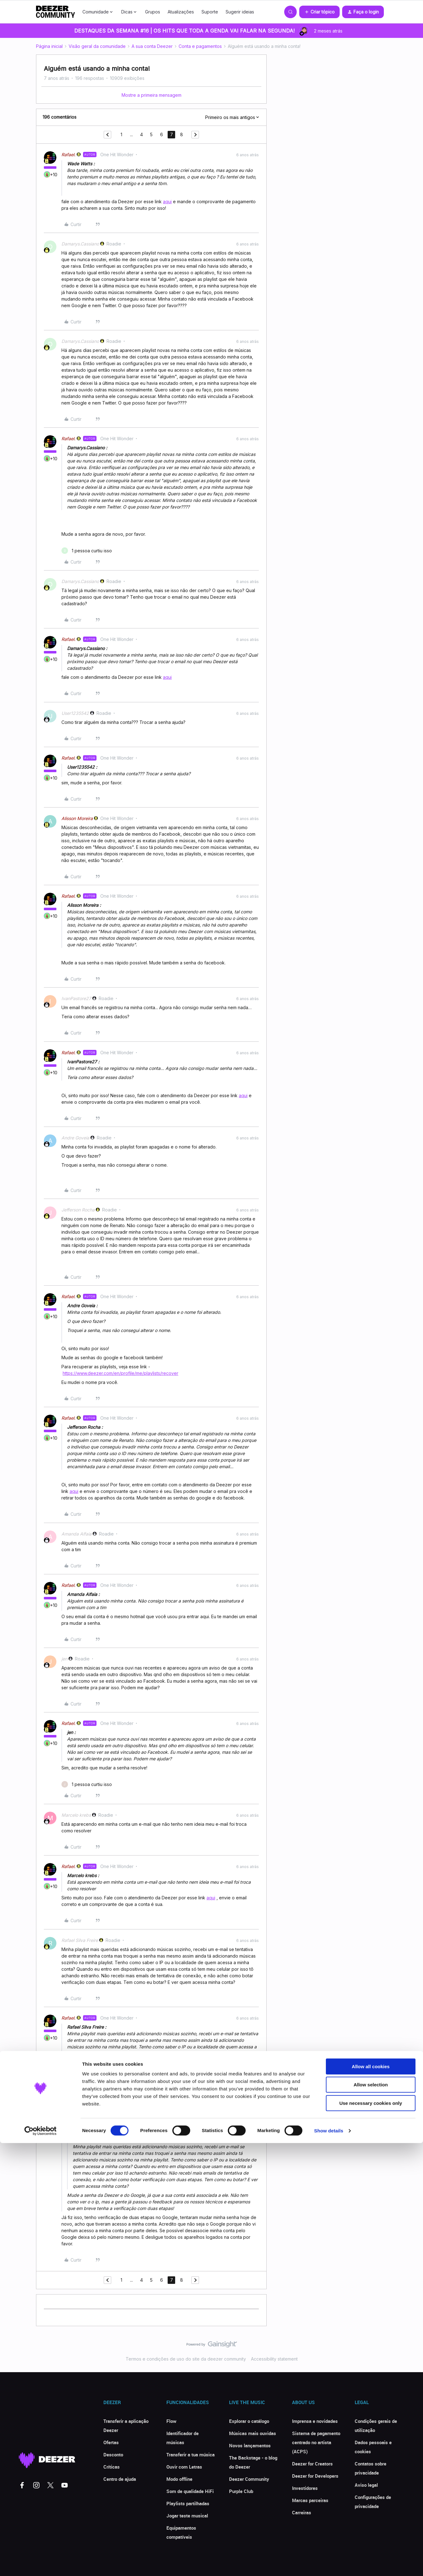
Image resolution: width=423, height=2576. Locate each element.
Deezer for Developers (315, 2476)
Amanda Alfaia (76, 1533)
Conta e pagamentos (200, 46)
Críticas (111, 2467)
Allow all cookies (371, 2499)
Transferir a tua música (190, 2454)
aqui (167, 201)
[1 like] (86, 550)
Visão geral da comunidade (97, 46)
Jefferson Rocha (78, 1209)
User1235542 (75, 713)
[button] (319, 12)
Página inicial (49, 46)
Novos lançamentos (250, 2445)
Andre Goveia (75, 1137)
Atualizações (181, 11)
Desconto (113, 2454)
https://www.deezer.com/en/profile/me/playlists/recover (120, 1373)
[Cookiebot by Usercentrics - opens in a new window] (40, 2563)
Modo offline (179, 2479)
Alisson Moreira (77, 818)
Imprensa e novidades (315, 2421)
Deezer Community (249, 2479)
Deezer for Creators (312, 2463)
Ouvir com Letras (184, 2467)
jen (64, 1658)
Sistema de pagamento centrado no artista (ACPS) (316, 2442)
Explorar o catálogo (249, 2421)
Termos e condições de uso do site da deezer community (186, 2359)
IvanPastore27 (76, 998)
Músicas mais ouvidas (252, 2433)
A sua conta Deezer (152, 46)
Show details (328, 2563)
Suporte (209, 11)
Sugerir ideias (240, 11)
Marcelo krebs (76, 1815)
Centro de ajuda (119, 2479)
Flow (171, 2421)
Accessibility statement (274, 2359)
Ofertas (111, 2442)
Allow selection (370, 2518)
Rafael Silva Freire (79, 1940)
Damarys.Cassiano (80, 243)
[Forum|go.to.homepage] (55, 12)
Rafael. (68, 154)
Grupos (152, 11)
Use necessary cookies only (370, 2536)
